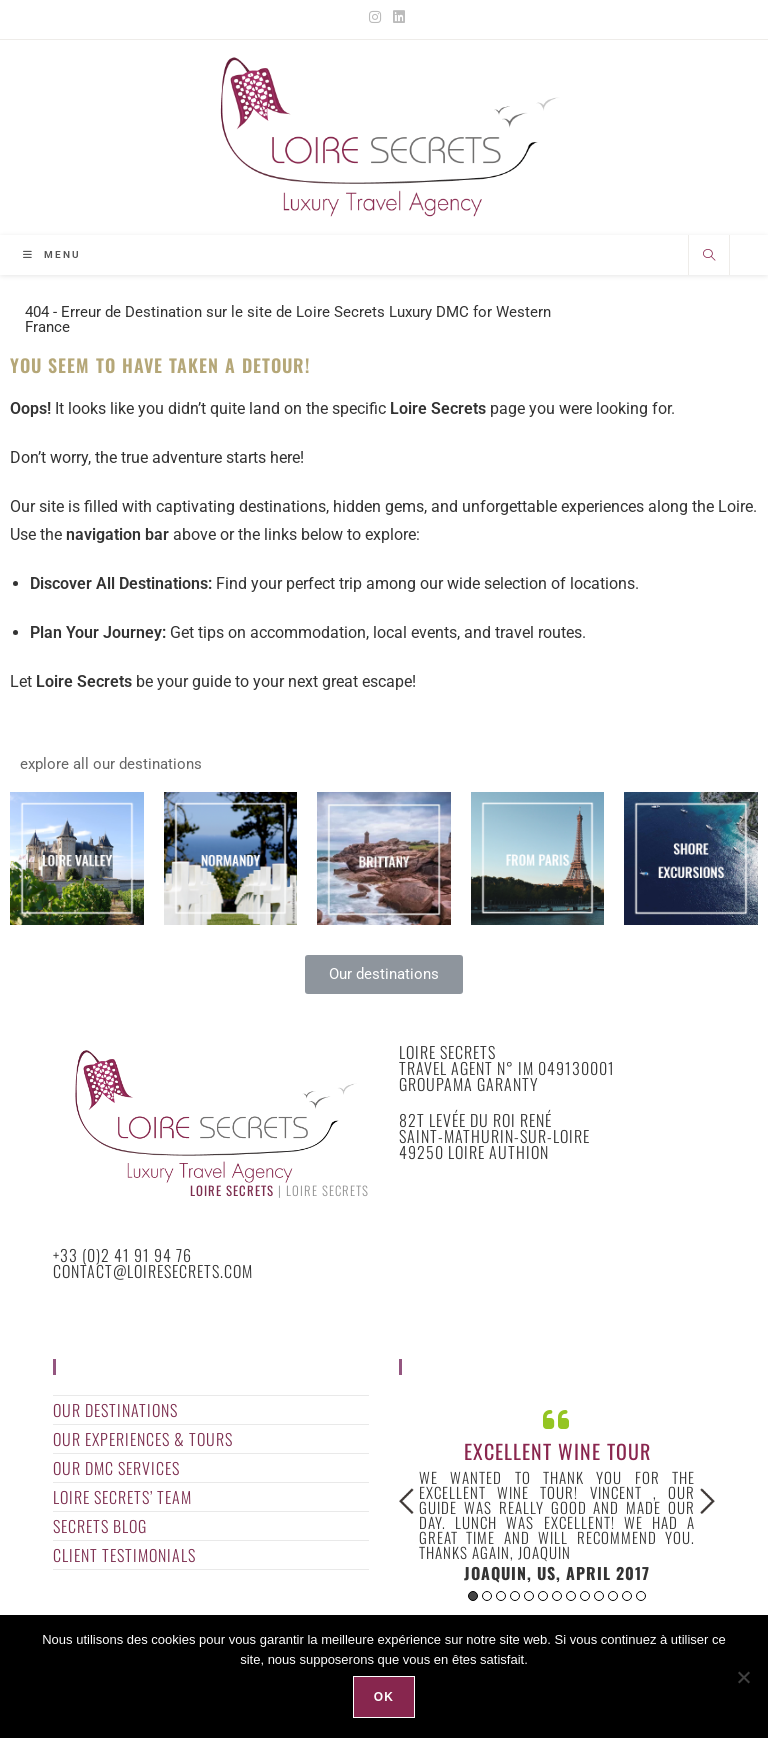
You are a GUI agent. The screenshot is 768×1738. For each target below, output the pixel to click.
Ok (384, 1697)
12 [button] (627, 1596)
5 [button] (529, 1596)
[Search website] (709, 257)
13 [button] (641, 1596)
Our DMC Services (116, 1468)
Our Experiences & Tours (143, 1439)
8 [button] (571, 1596)
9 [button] (585, 1596)
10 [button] (599, 1596)
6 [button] (543, 1596)
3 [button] (501, 1596)
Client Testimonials (124, 1555)
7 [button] (557, 1596)
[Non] (743, 1677)
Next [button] (707, 1501)
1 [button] (473, 1596)
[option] (557, 1493)
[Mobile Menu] (52, 254)
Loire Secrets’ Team (122, 1497)
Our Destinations (115, 1410)
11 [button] (613, 1596)
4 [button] (515, 1596)
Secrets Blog (100, 1526)
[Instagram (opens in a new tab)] (375, 17)
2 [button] (487, 1596)
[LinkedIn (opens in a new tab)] (396, 17)
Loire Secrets (232, 1190)
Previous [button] (406, 1501)
